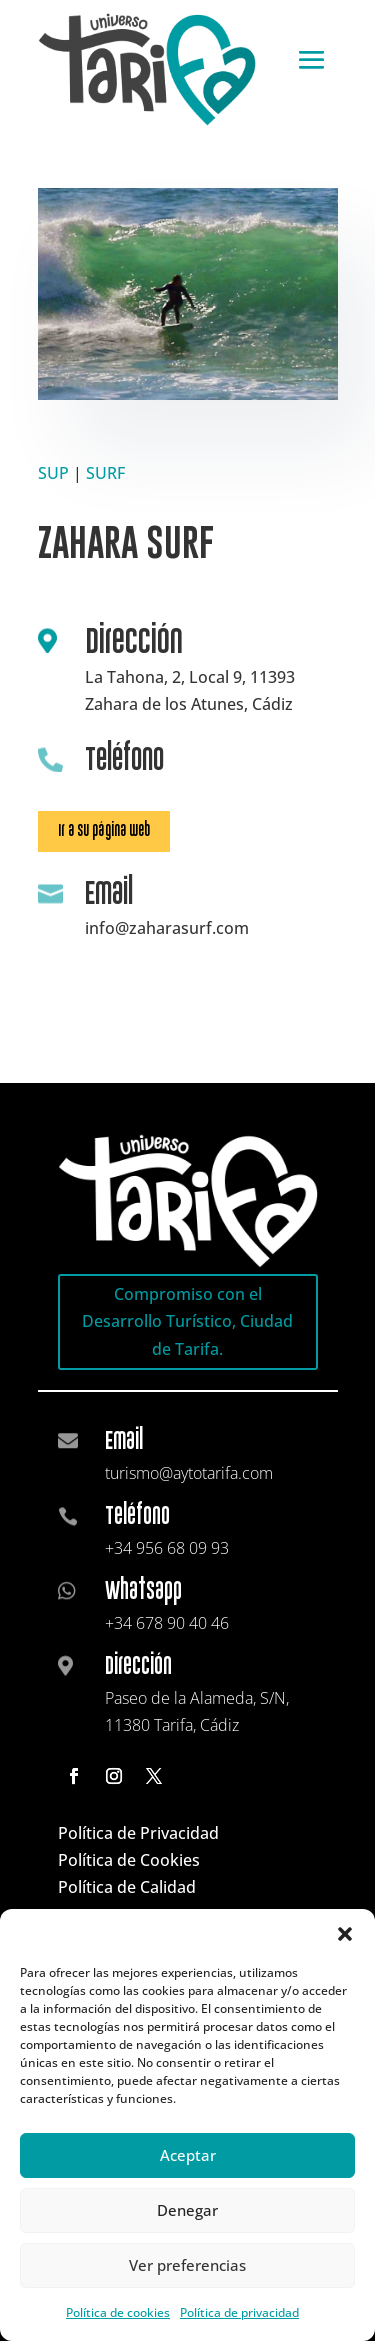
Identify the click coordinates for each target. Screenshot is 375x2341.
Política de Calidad (127, 1887)
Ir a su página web (104, 830)
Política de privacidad (239, 2312)
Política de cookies (118, 2312)
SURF (105, 473)
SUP (53, 473)
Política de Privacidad (138, 1833)
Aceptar (188, 2155)
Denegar (187, 2210)
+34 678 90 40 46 (167, 1623)
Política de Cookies (129, 1860)
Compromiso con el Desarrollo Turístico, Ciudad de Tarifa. (187, 1321)
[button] (345, 1934)
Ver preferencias (187, 2265)
